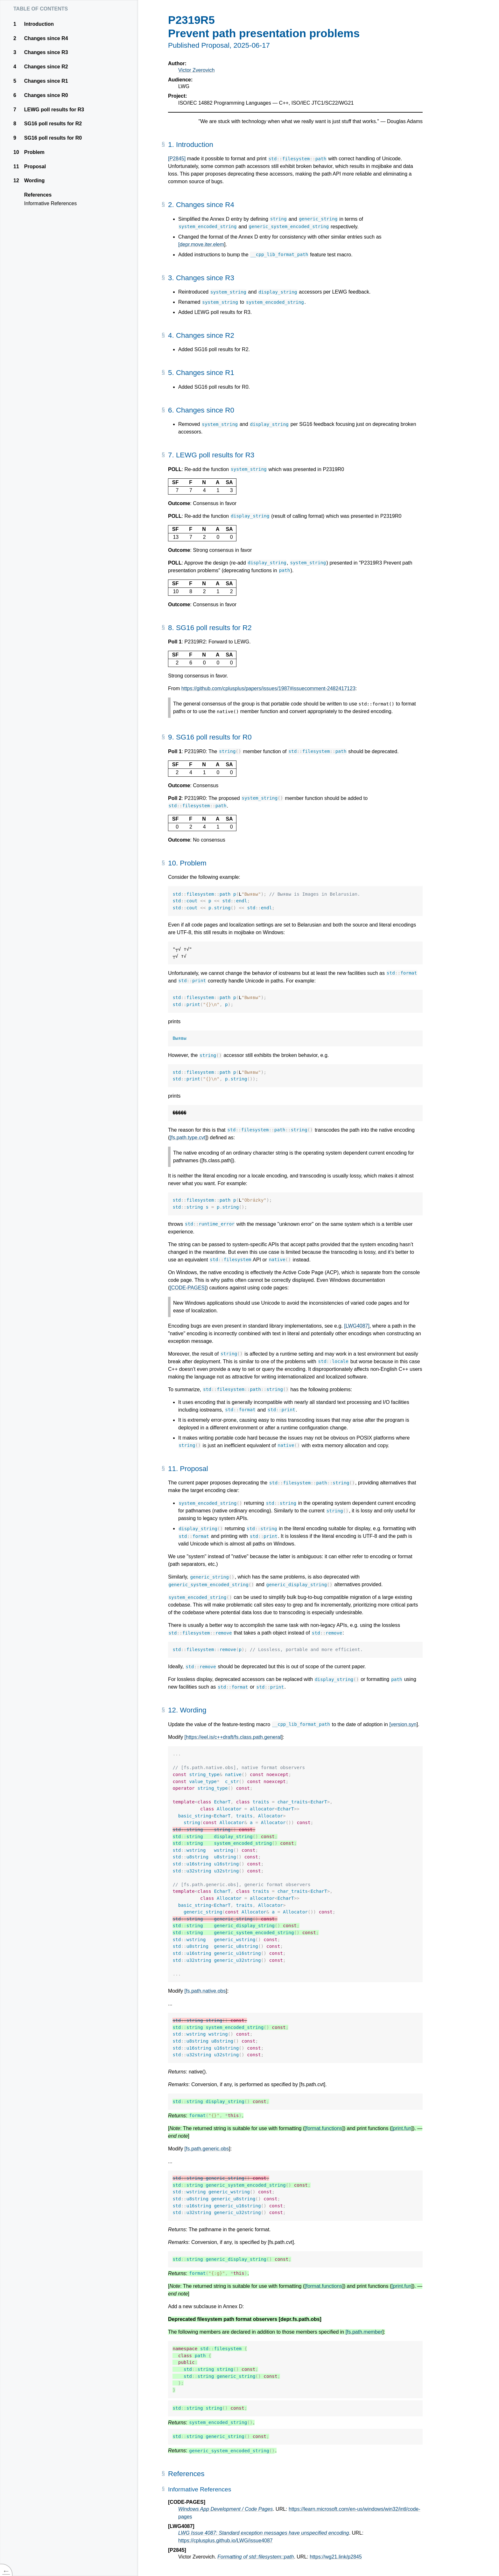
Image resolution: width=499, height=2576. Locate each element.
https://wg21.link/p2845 (336, 2556)
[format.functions (323, 2128)
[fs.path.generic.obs (207, 2148)
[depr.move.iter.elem (201, 244)
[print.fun (401, 2128)
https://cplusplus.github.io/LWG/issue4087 (225, 2540)
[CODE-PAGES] (188, 1287)
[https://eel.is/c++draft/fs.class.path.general (233, 1737)
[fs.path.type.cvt (187, 1137)
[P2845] (177, 158)
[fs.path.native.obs (205, 1991)
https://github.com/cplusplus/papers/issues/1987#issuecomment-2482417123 (268, 688)
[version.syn (402, 1724)
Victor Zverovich (196, 70)
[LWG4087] (356, 1326)
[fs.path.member (364, 2332)
